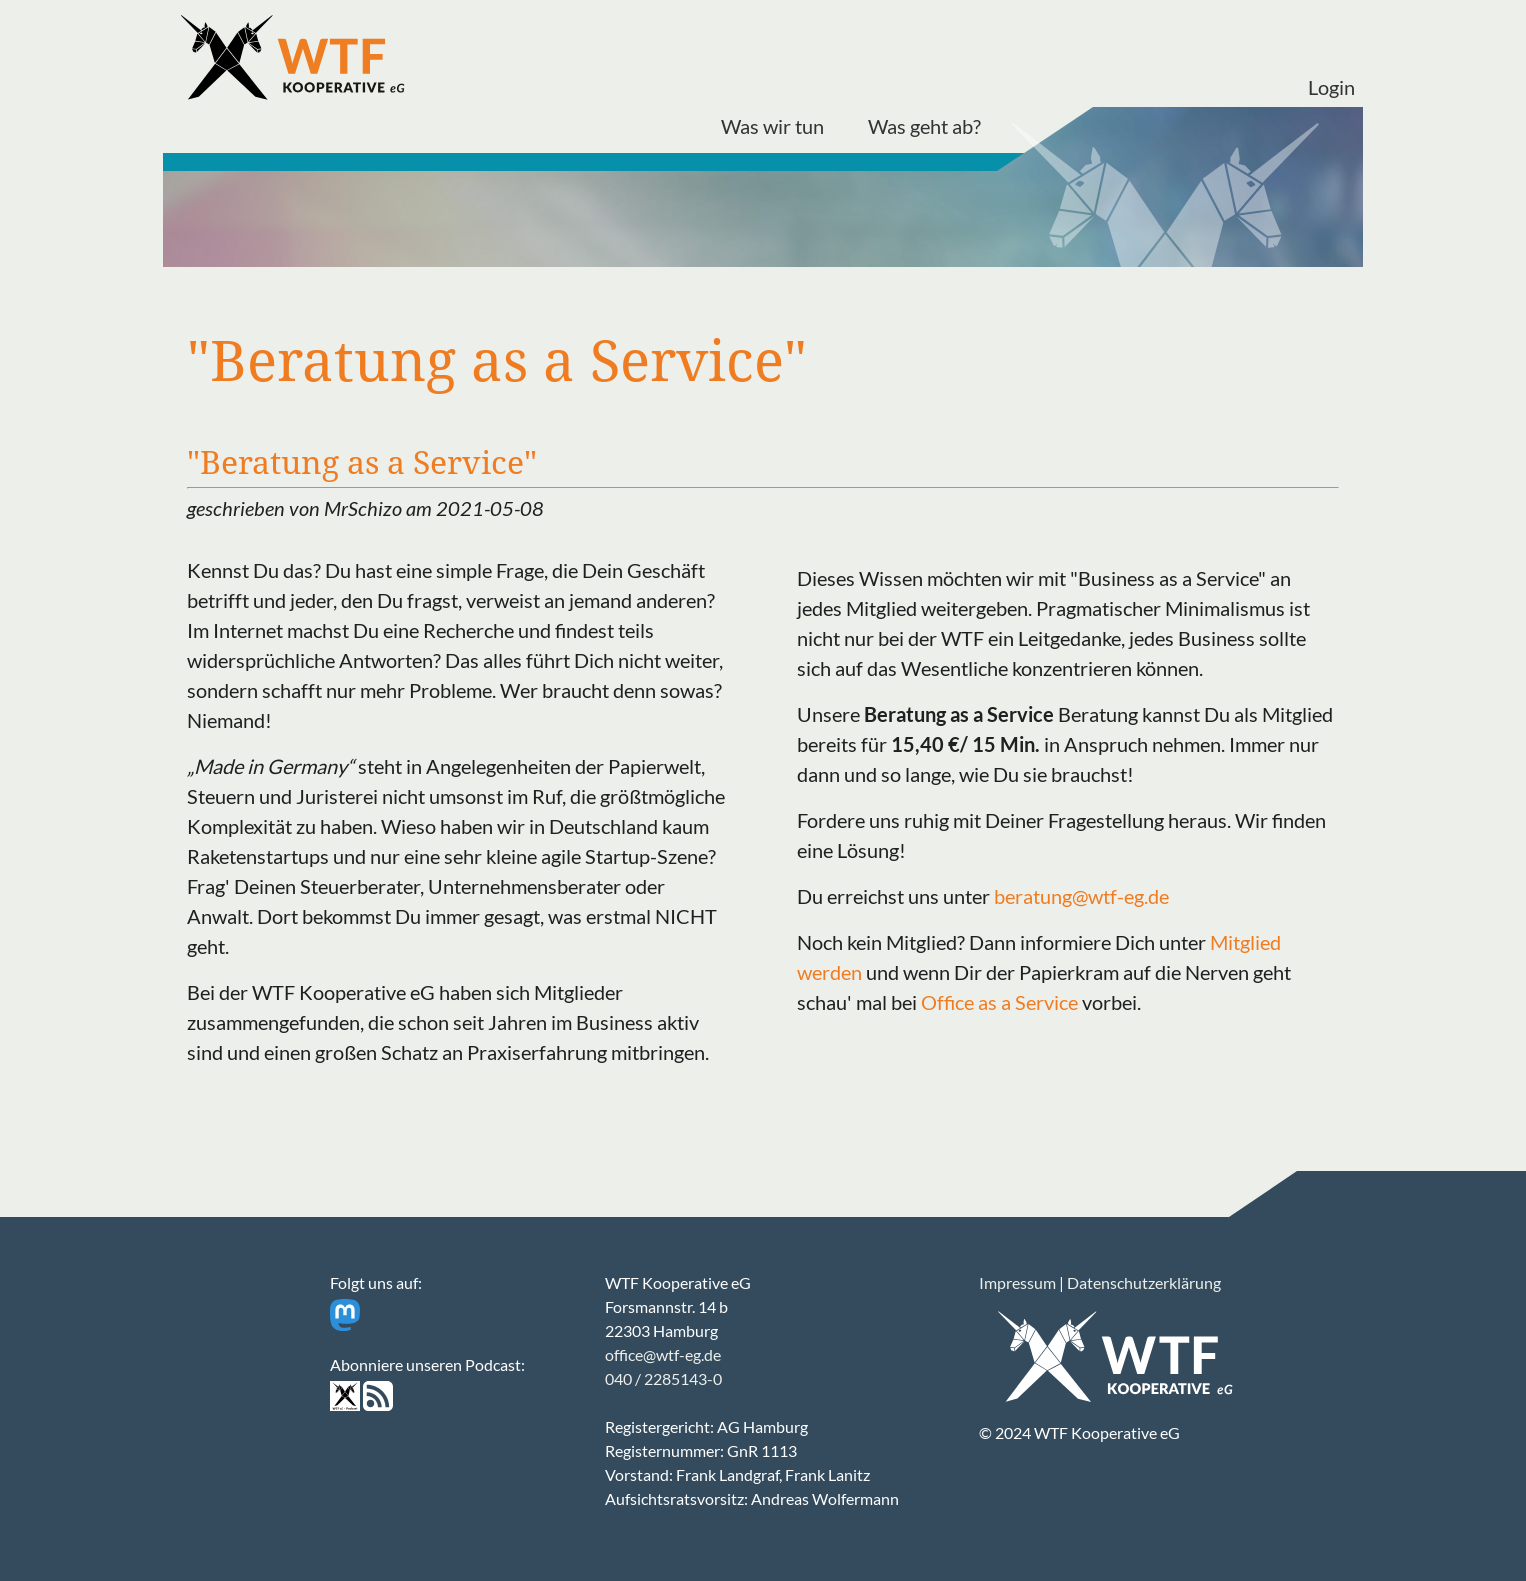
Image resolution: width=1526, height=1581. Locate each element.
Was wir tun (772, 126)
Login (1331, 87)
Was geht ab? (924, 126)
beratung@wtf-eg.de (1081, 896)
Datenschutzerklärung (1144, 1282)
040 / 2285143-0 (663, 1378)
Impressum (1017, 1282)
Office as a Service (999, 1002)
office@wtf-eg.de (663, 1354)
